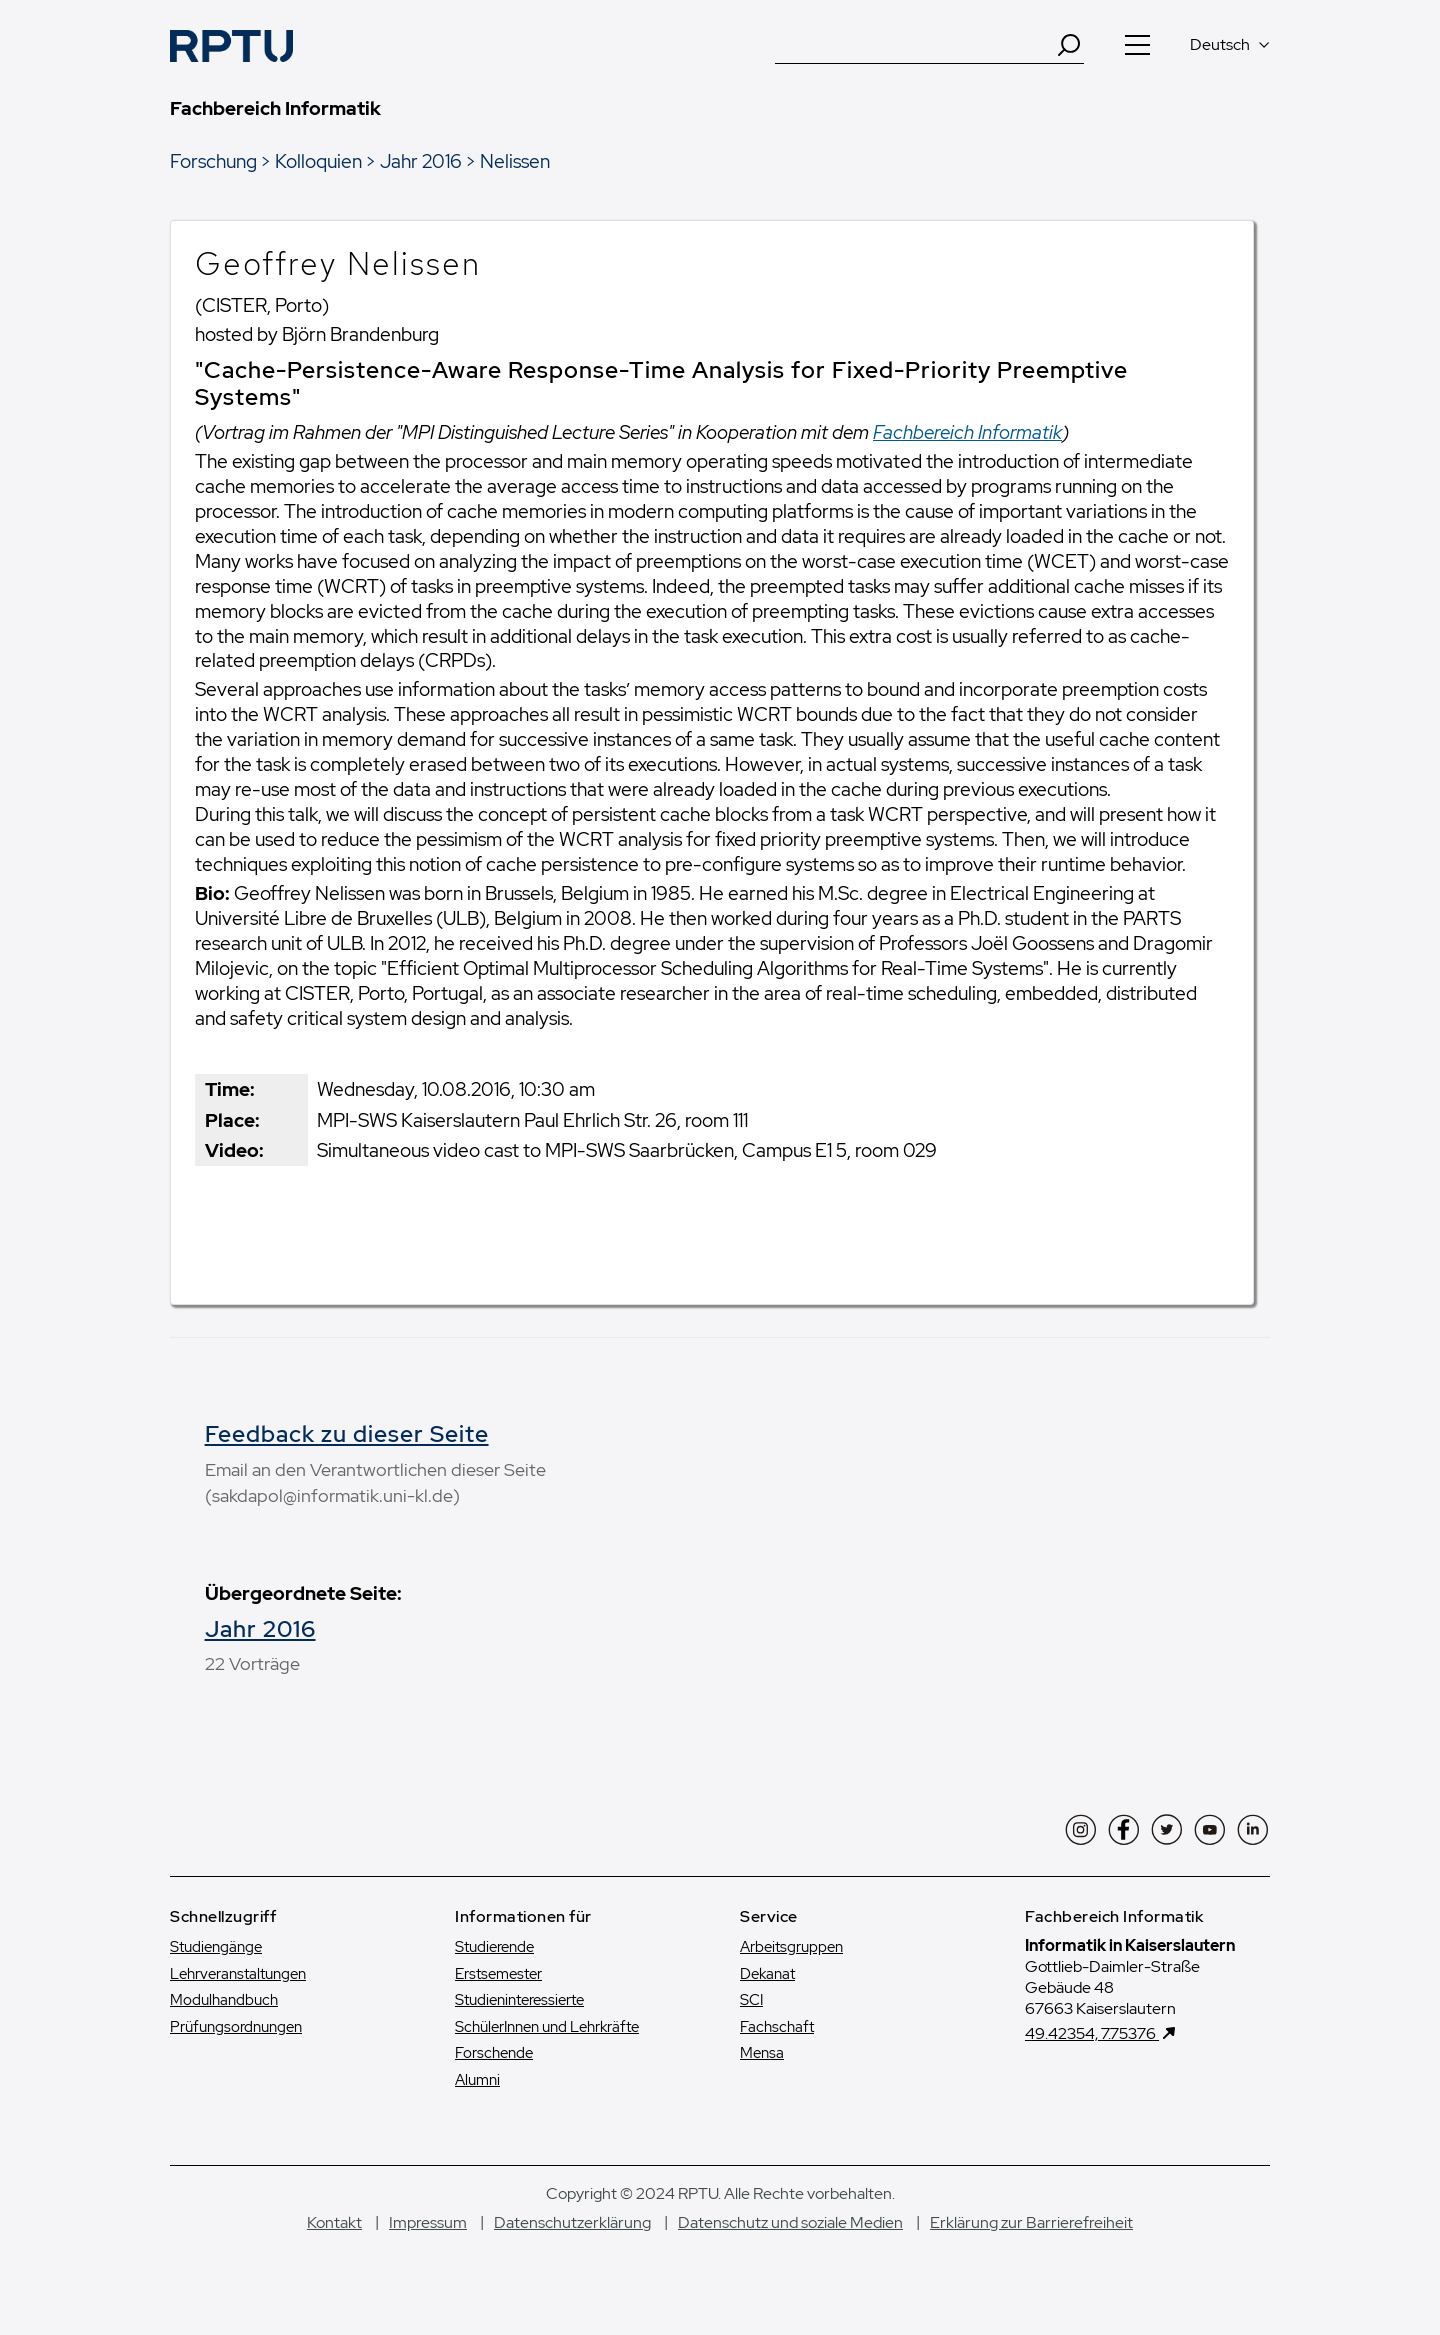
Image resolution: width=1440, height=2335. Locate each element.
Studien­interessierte (519, 2000)
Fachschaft (777, 2027)
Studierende (494, 1947)
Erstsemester (498, 1974)
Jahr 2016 (421, 161)
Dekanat (767, 1974)
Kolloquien (318, 161)
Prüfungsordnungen (236, 2027)
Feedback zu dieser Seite (347, 1434)
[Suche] (915, 45)
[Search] (1069, 45)
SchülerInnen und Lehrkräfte (547, 2027)
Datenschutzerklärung (572, 2222)
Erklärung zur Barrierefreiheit (1031, 2222)
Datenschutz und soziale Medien (790, 2222)
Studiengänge (216, 1947)
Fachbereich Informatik (967, 432)
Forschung (213, 161)
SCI (751, 2000)
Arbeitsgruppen (791, 1947)
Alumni (477, 2080)
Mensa (762, 2053)
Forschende (494, 2053)
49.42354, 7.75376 (1092, 2033)
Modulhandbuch (224, 2000)
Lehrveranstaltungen (238, 1974)
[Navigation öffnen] (1137, 45)
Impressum (428, 2222)
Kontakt (334, 2222)
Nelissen (515, 161)
